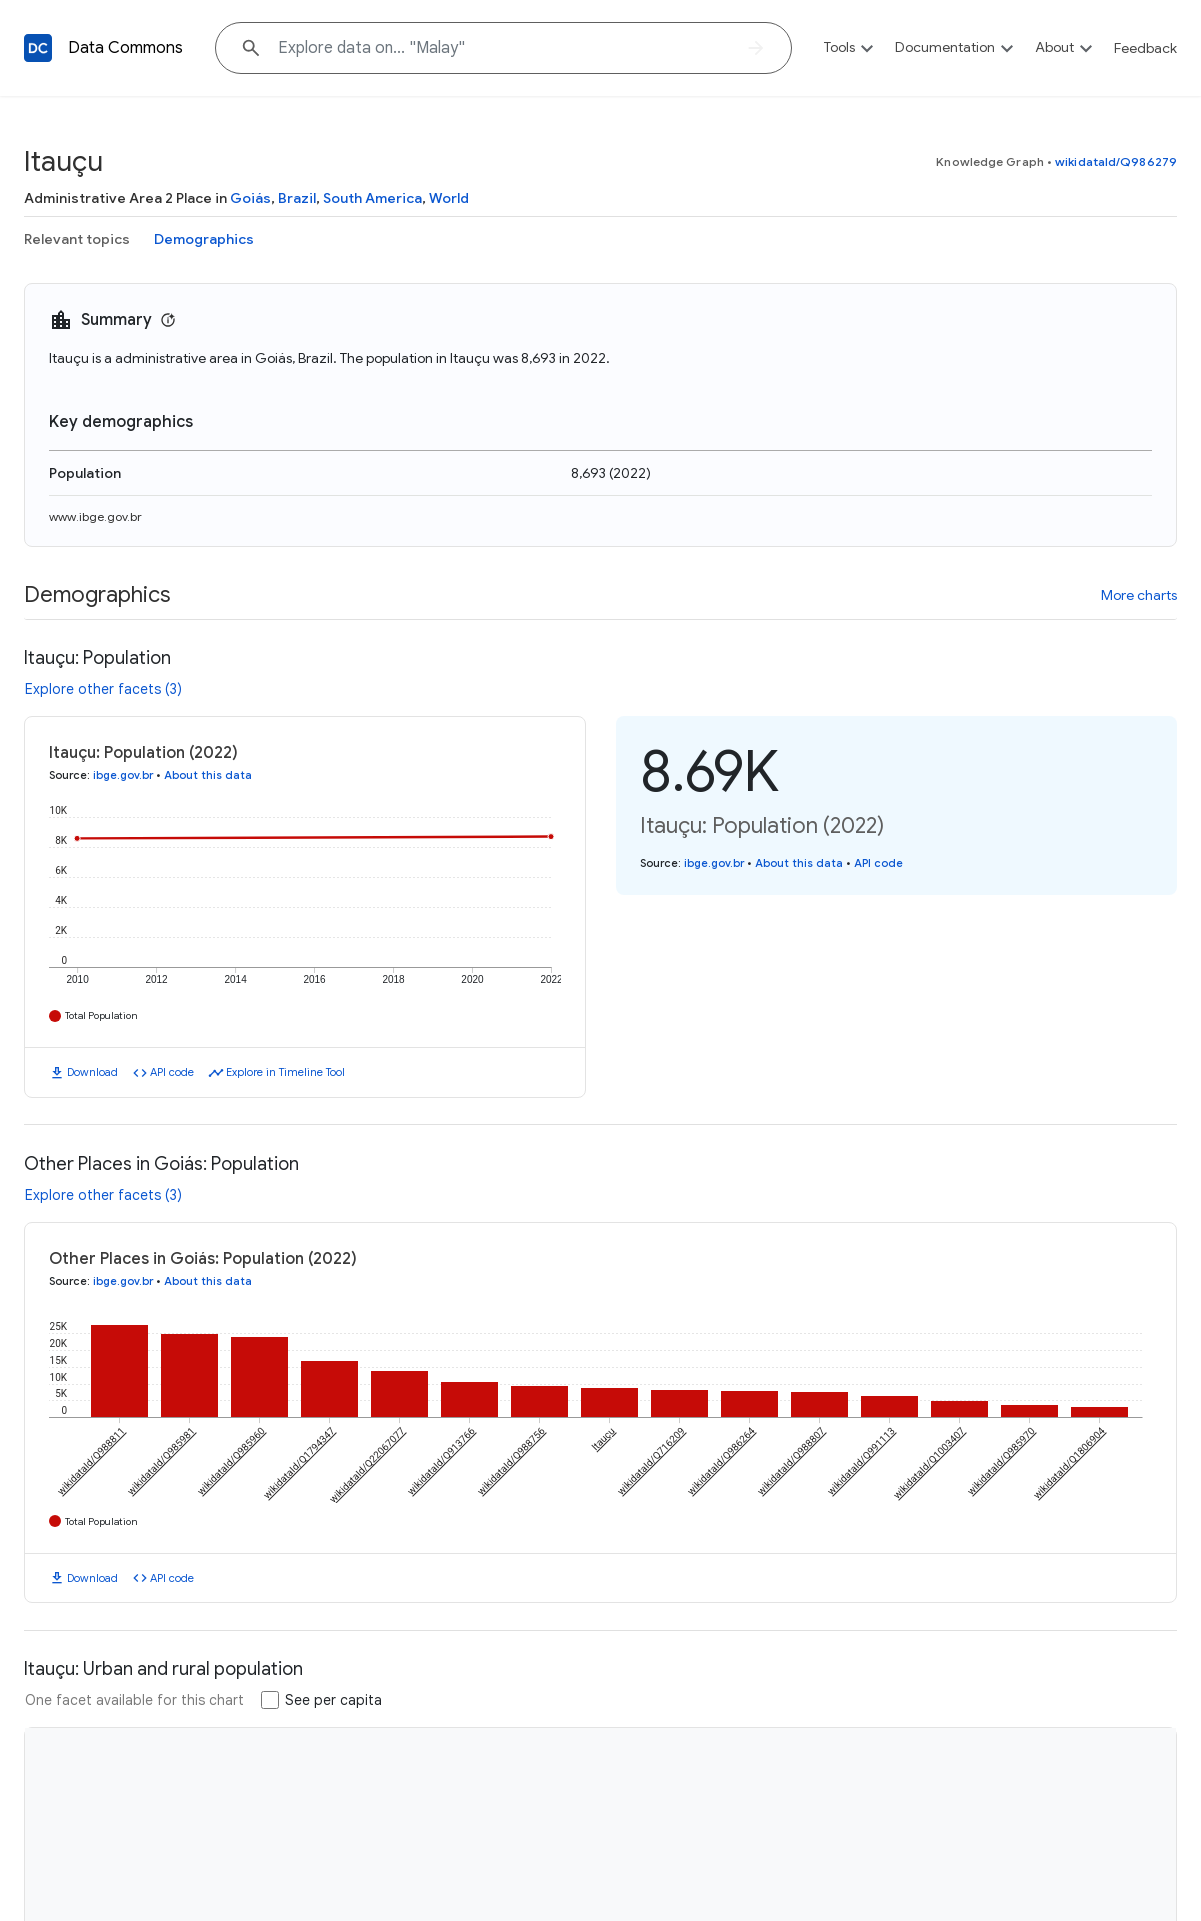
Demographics (204, 239)
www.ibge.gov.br (95, 516)
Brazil (297, 198)
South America (372, 198)
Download (92, 1072)
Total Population (101, 1015)
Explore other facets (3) (103, 689)
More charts (1139, 595)
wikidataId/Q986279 (1116, 161)
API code (172, 1072)
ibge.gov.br (123, 775)
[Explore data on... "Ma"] (503, 48)
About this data (208, 775)
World (449, 198)
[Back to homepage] (38, 48)
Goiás (250, 198)
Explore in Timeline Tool (285, 1072)
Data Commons (125, 48)
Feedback (1145, 48)
